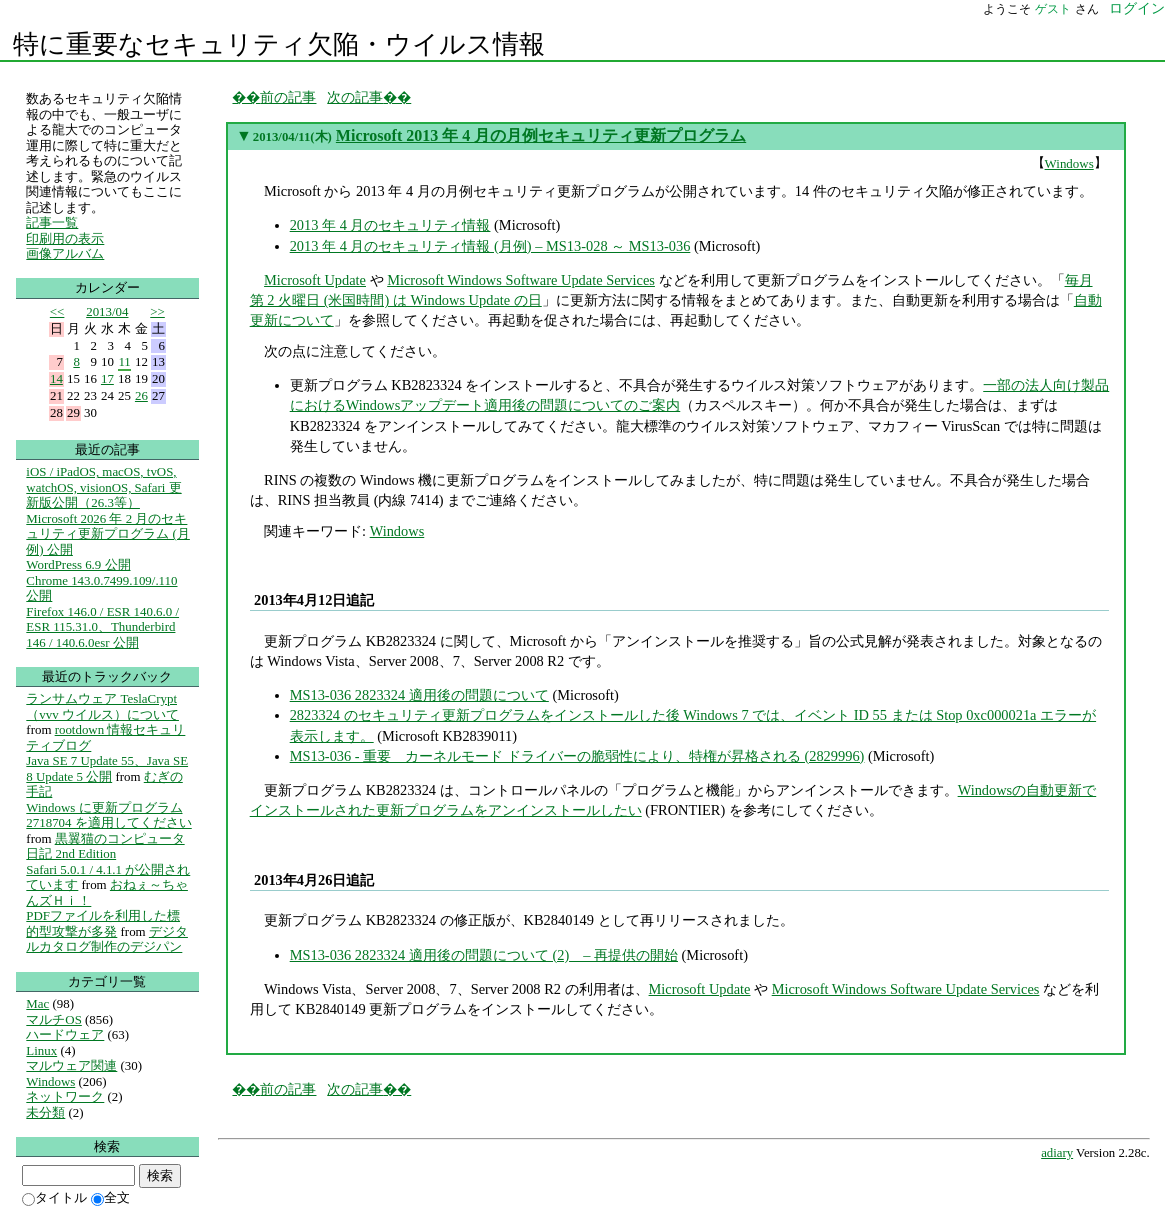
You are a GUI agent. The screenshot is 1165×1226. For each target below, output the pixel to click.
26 (141, 395)
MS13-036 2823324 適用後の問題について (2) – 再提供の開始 (484, 955)
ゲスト (1053, 9)
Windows (1069, 163)
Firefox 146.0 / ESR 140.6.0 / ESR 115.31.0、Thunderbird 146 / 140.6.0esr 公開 (102, 627)
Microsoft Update (315, 280)
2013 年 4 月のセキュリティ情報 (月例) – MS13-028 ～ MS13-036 (490, 246)
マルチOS (54, 1019)
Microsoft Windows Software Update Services (521, 280)
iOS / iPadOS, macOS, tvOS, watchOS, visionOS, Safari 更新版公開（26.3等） (103, 487)
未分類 (45, 1112)
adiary (1057, 1153)
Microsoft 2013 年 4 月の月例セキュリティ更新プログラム (541, 135)
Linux (41, 1050)
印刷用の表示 (65, 238)
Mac (37, 1003)
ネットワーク (65, 1096)
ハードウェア (65, 1034)
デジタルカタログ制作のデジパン (107, 939)
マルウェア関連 (71, 1065)
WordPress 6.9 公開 (78, 564)
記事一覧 (52, 222)
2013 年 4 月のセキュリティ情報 (390, 225)
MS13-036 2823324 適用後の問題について (419, 695)
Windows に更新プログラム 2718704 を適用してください (108, 815)
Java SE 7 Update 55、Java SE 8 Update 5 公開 (107, 768)
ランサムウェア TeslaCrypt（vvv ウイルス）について (102, 706)
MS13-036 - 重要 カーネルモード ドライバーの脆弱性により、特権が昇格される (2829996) (577, 756)
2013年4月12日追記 (314, 600)
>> (157, 311)
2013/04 (107, 311)
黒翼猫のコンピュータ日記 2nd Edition (105, 846)
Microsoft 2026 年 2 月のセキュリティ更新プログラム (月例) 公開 (108, 534)
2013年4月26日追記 (314, 880)
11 (124, 361)
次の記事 (355, 97)
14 (56, 378)
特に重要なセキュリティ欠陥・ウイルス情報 (279, 44)
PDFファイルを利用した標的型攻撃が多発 (103, 923)
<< (57, 311)
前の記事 (288, 97)
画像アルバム (65, 253)
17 (107, 378)
